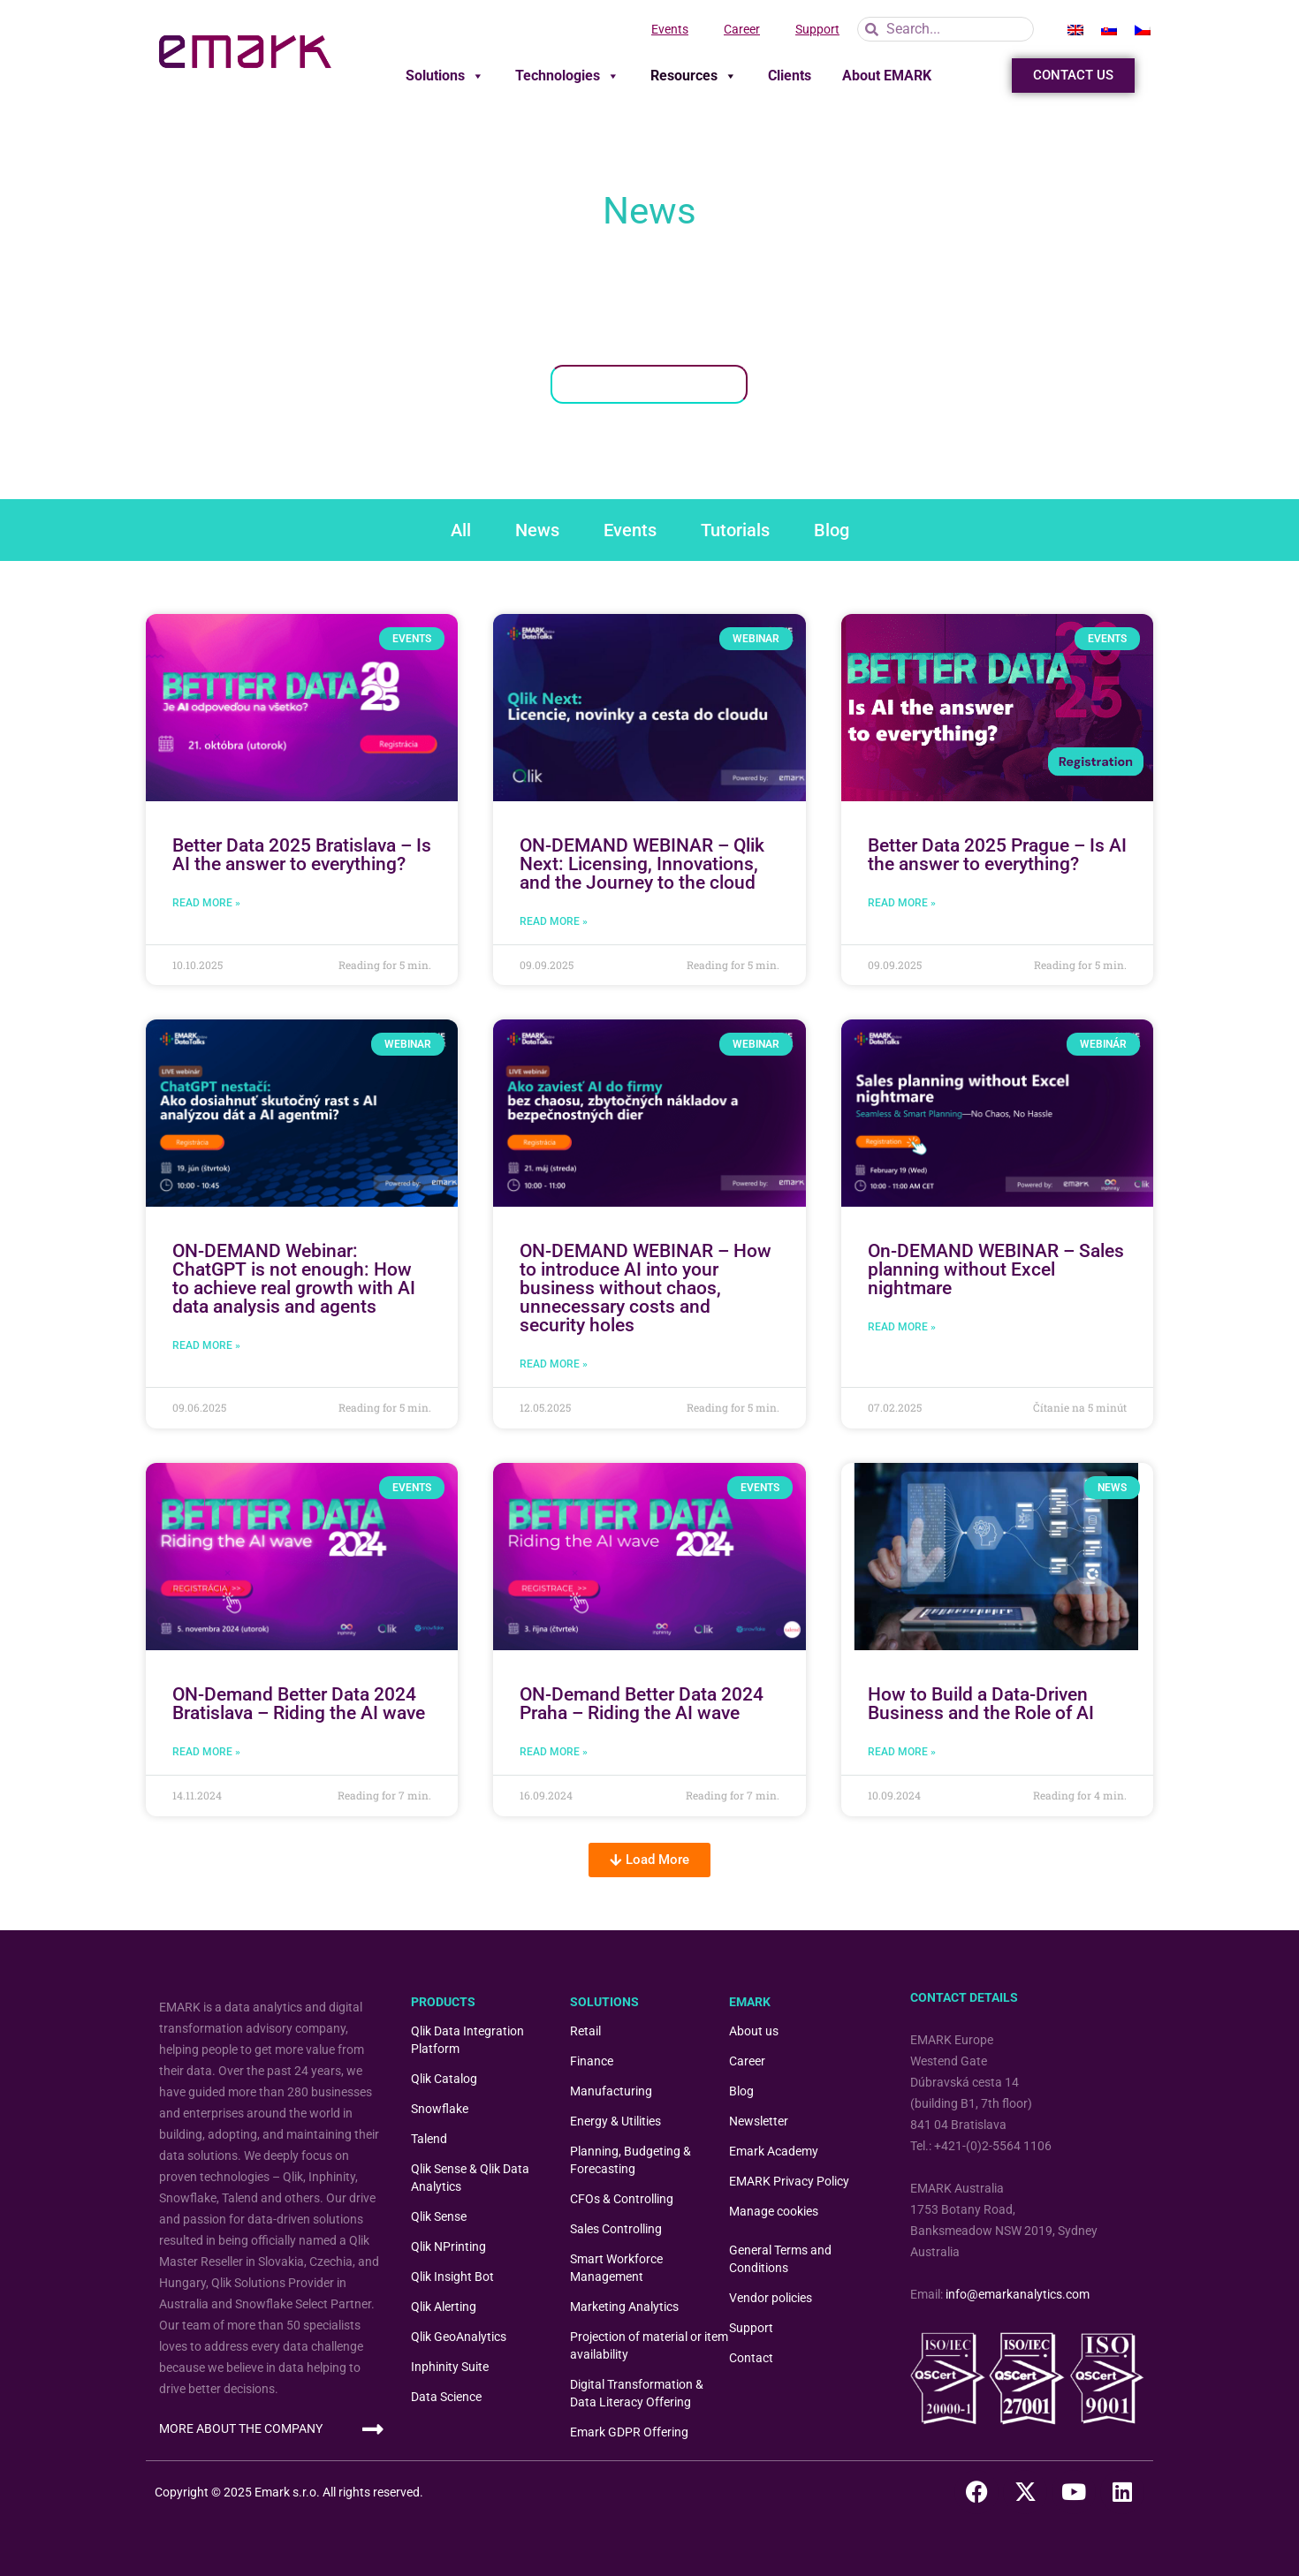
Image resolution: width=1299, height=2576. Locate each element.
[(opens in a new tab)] (302, 707)
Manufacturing (611, 2091)
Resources (693, 76)
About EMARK (886, 75)
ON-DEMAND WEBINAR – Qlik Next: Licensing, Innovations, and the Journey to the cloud (642, 864)
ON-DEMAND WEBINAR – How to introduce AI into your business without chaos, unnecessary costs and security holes (645, 1288)
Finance (591, 2061)
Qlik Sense (439, 2216)
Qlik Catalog (444, 2079)
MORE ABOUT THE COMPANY (241, 2428)
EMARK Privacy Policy (789, 2181)
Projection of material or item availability (649, 2345)
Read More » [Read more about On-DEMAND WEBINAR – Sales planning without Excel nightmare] (902, 1327)
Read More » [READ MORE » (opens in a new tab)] (206, 903)
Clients (789, 75)
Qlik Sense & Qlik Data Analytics (470, 2177)
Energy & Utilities (615, 2121)
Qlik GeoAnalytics (458, 2337)
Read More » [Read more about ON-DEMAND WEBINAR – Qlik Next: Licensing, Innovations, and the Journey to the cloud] (554, 921)
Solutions (445, 76)
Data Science (446, 2397)
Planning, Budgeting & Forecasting (630, 2160)
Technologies (567, 76)
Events (669, 29)
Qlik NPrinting (448, 2246)
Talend (429, 2139)
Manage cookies (773, 2211)
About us (754, 2031)
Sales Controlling (616, 2229)
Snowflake (439, 2109)
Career (742, 29)
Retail (585, 2031)
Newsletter (758, 2121)
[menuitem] (1075, 29)
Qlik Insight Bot (452, 2276)
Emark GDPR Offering (629, 2432)
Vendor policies (770, 2298)
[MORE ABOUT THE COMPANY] (372, 2429)
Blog (741, 2091)
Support (817, 29)
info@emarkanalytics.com (1018, 2294)
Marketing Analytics (624, 2306)
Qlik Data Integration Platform (467, 2040)
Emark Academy (773, 2151)
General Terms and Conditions (780, 2259)
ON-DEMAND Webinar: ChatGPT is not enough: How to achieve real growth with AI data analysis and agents (293, 1278)
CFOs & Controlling (621, 2199)
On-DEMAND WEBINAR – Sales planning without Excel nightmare (996, 1269)
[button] (649, 1860)
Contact (751, 2358)
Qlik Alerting (443, 2306)
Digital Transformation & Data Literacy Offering (636, 2393)
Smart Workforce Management (616, 2268)
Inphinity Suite (450, 2367)
